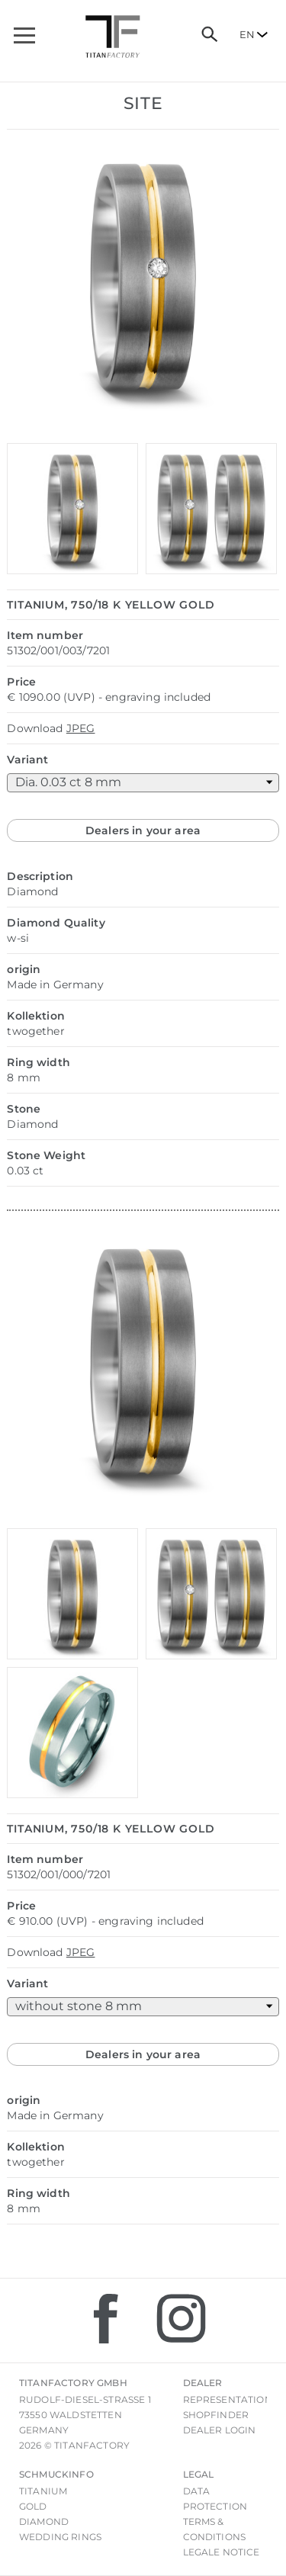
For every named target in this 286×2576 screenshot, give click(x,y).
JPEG (80, 728)
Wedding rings (60, 2536)
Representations (230, 2399)
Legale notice (221, 2552)
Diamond (44, 2521)
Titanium (43, 2491)
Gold (33, 2506)
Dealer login (219, 2430)
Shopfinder (216, 2414)
